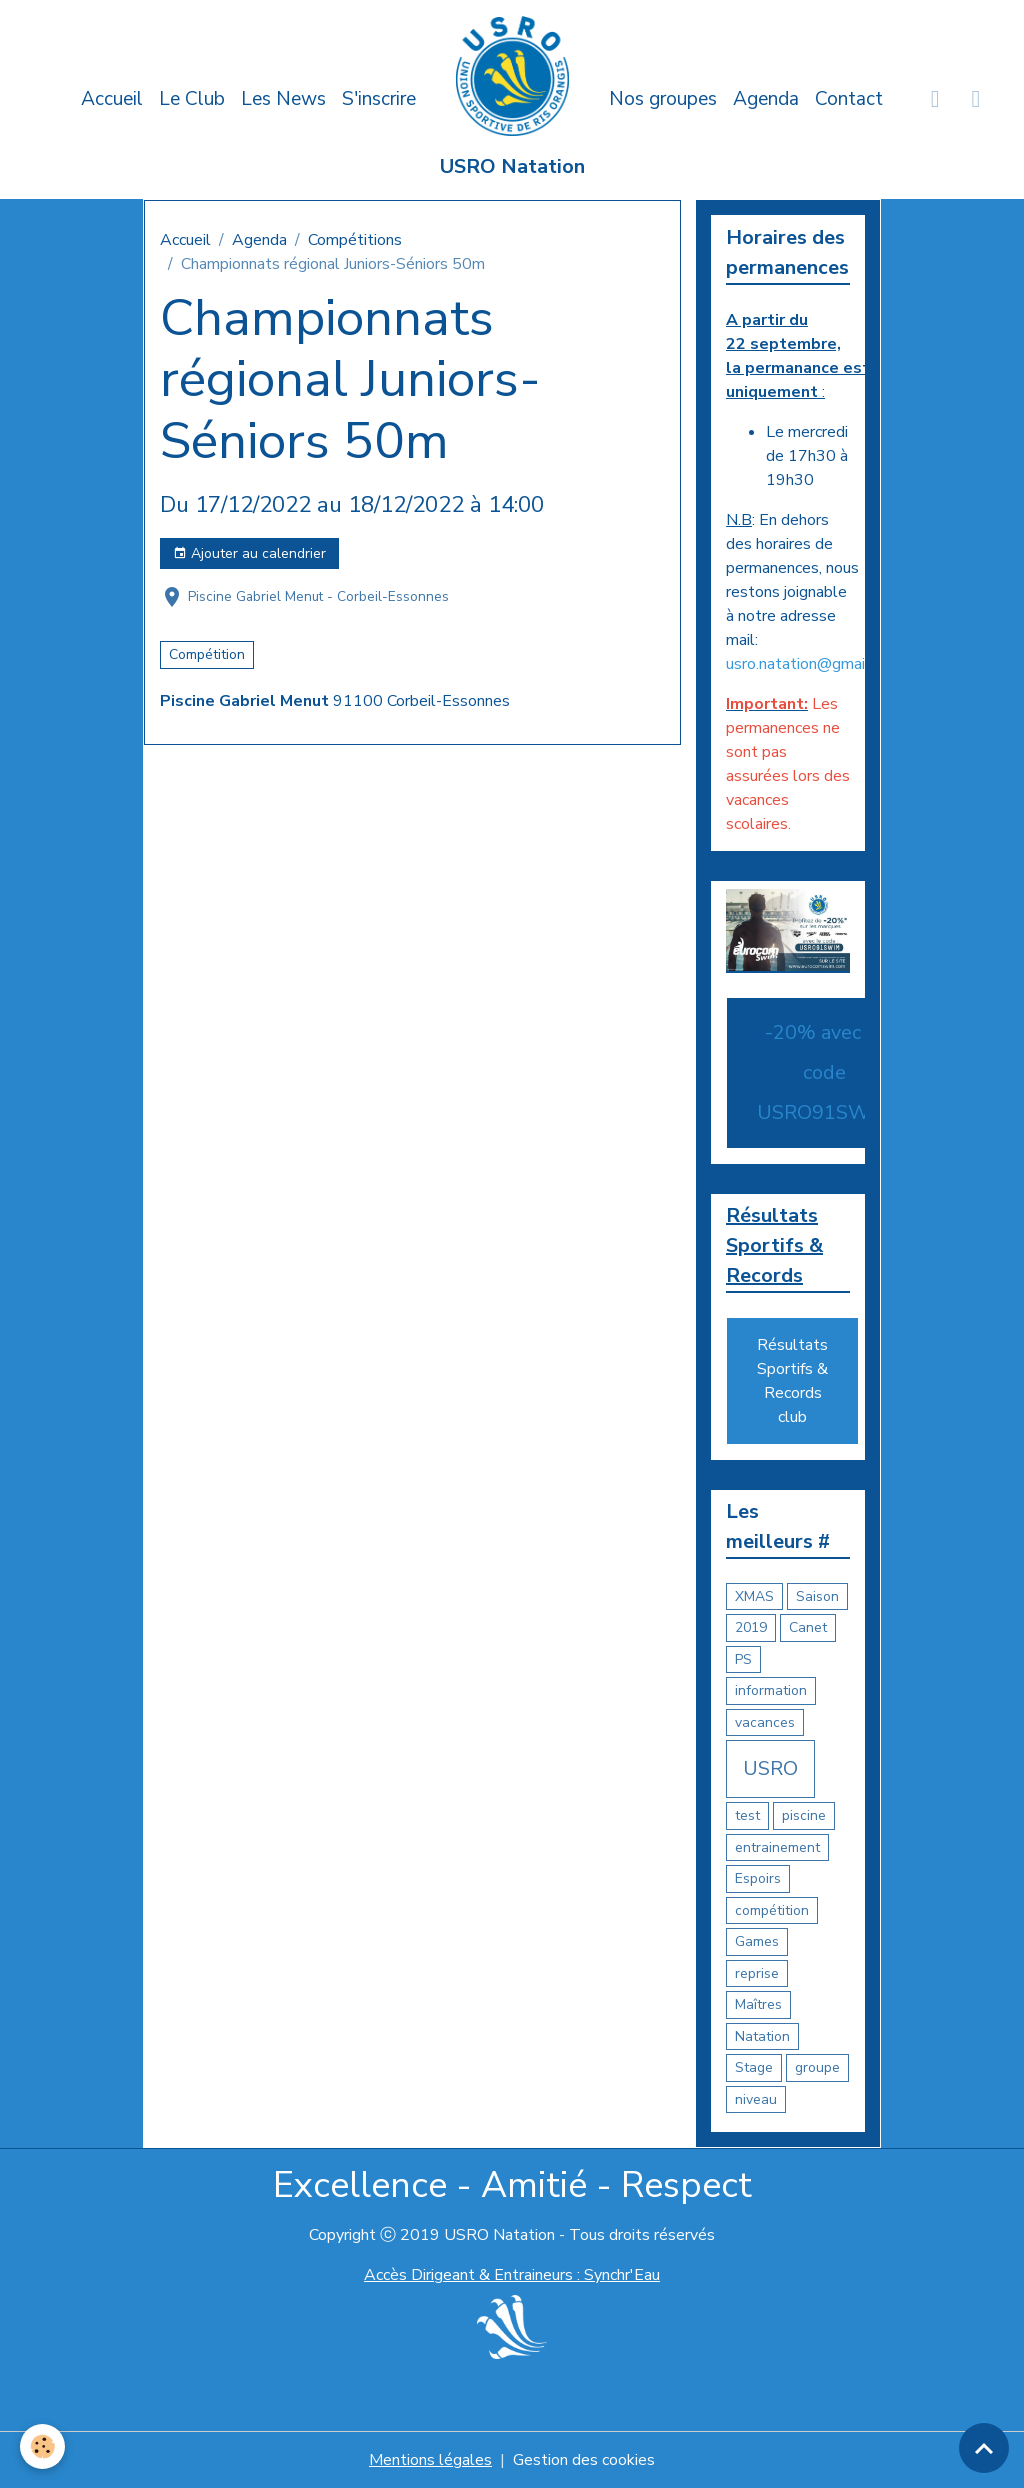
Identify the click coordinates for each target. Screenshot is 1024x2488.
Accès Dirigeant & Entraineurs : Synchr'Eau (512, 2275)
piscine (804, 1815)
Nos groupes (663, 99)
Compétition (207, 654)
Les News (283, 99)
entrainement (777, 1847)
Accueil (112, 99)
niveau (756, 2099)
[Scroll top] (984, 2448)
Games (757, 1941)
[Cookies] (42, 2446)
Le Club (192, 99)
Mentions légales (430, 2460)
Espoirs (758, 1878)
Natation (762, 2036)
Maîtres (758, 2004)
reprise (757, 1973)
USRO (770, 1768)
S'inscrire (379, 99)
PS (743, 1659)
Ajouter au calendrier (249, 553)
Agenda (766, 99)
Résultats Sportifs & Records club (792, 1381)
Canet (808, 1627)
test (747, 1815)
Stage (754, 2067)
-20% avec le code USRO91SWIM (824, 1072)
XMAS (754, 1596)
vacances (765, 1722)
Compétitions (355, 240)
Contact (849, 99)
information (771, 1690)
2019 (751, 1627)
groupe (817, 2067)
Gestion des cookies (584, 2460)
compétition (772, 1910)
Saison (817, 1596)
